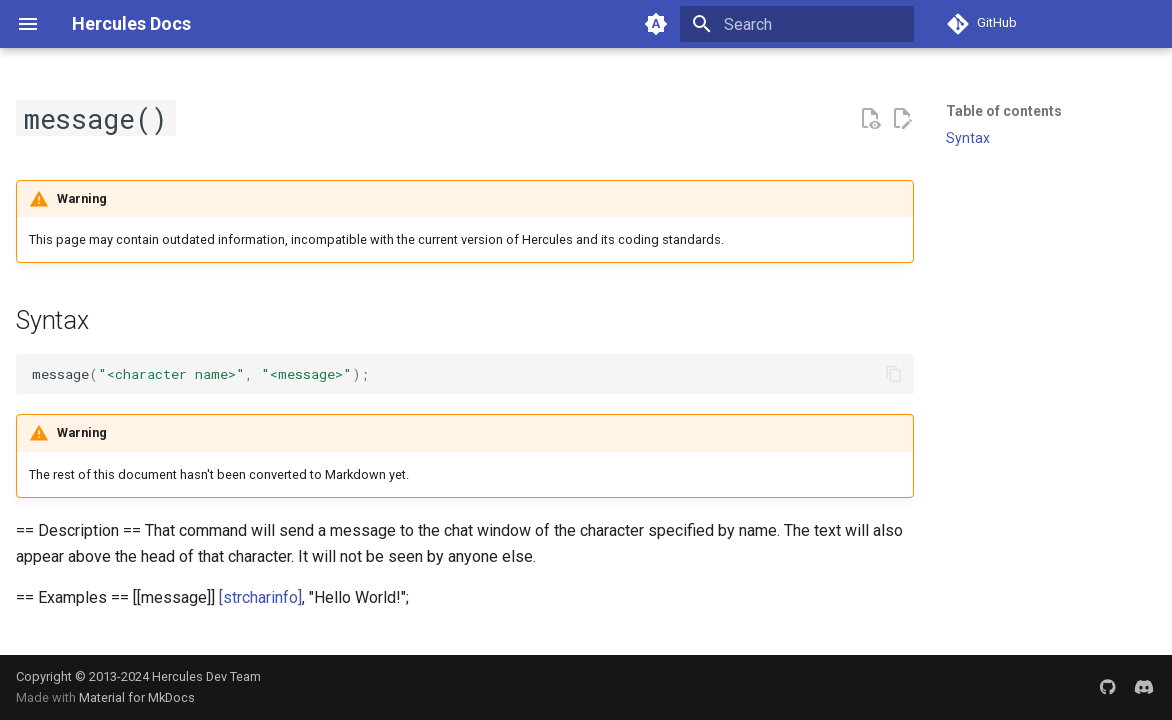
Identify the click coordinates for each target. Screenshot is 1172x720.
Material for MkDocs (137, 697)
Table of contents (1004, 111)
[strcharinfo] (260, 597)
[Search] (797, 24)
